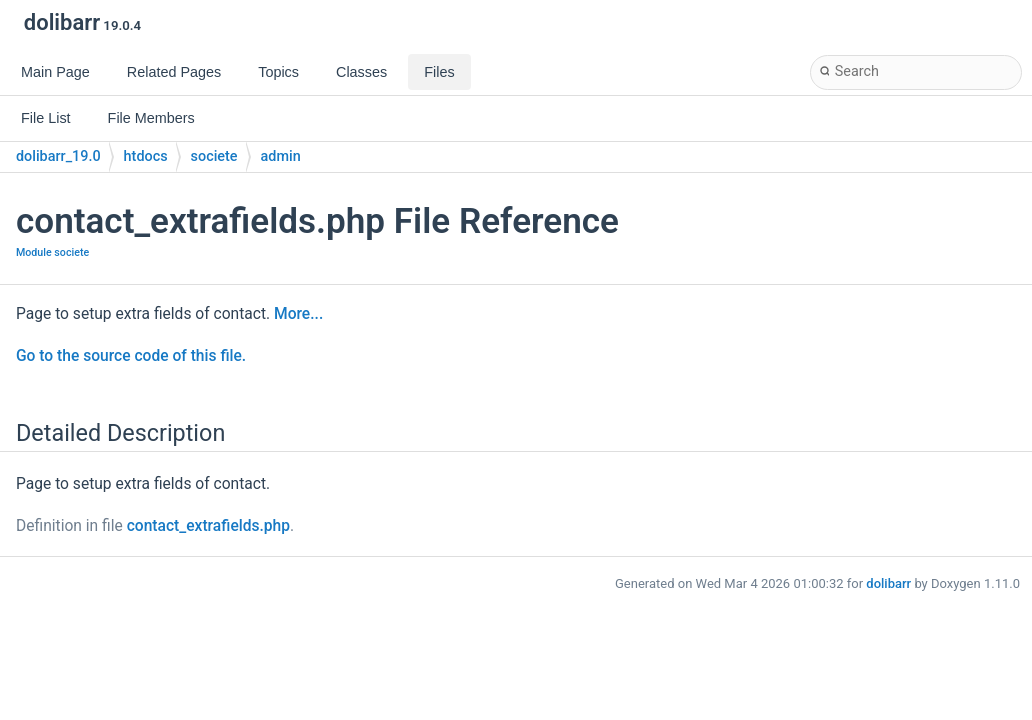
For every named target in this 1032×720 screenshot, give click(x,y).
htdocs (146, 156)
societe (214, 156)
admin (281, 156)
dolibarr (888, 583)
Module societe (52, 252)
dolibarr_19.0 (58, 156)
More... (298, 314)
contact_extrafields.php (208, 526)
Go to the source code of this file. (131, 356)
